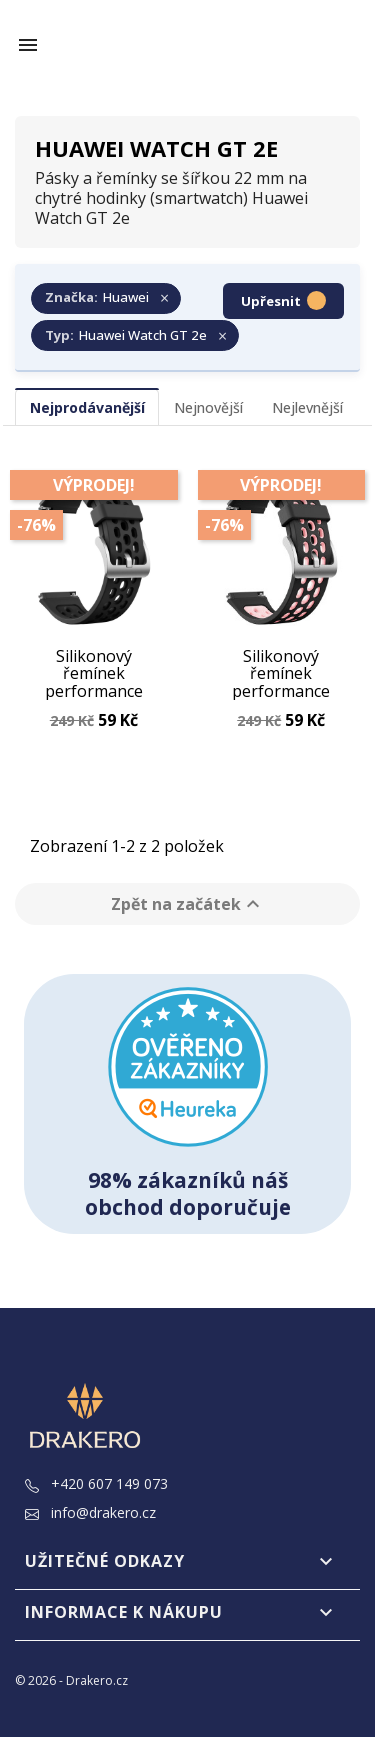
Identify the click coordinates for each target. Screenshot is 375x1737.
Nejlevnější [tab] (307, 407)
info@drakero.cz (90, 1512)
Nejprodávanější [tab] (87, 407)
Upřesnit (284, 300)
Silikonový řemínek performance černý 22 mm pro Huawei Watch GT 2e (93, 674)
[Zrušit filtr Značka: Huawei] (106, 299)
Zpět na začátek (188, 904)
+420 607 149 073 (96, 1483)
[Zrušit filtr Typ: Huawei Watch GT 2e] (135, 336)
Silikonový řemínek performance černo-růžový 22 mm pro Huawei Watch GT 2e (281, 674)
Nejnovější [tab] (208, 407)
